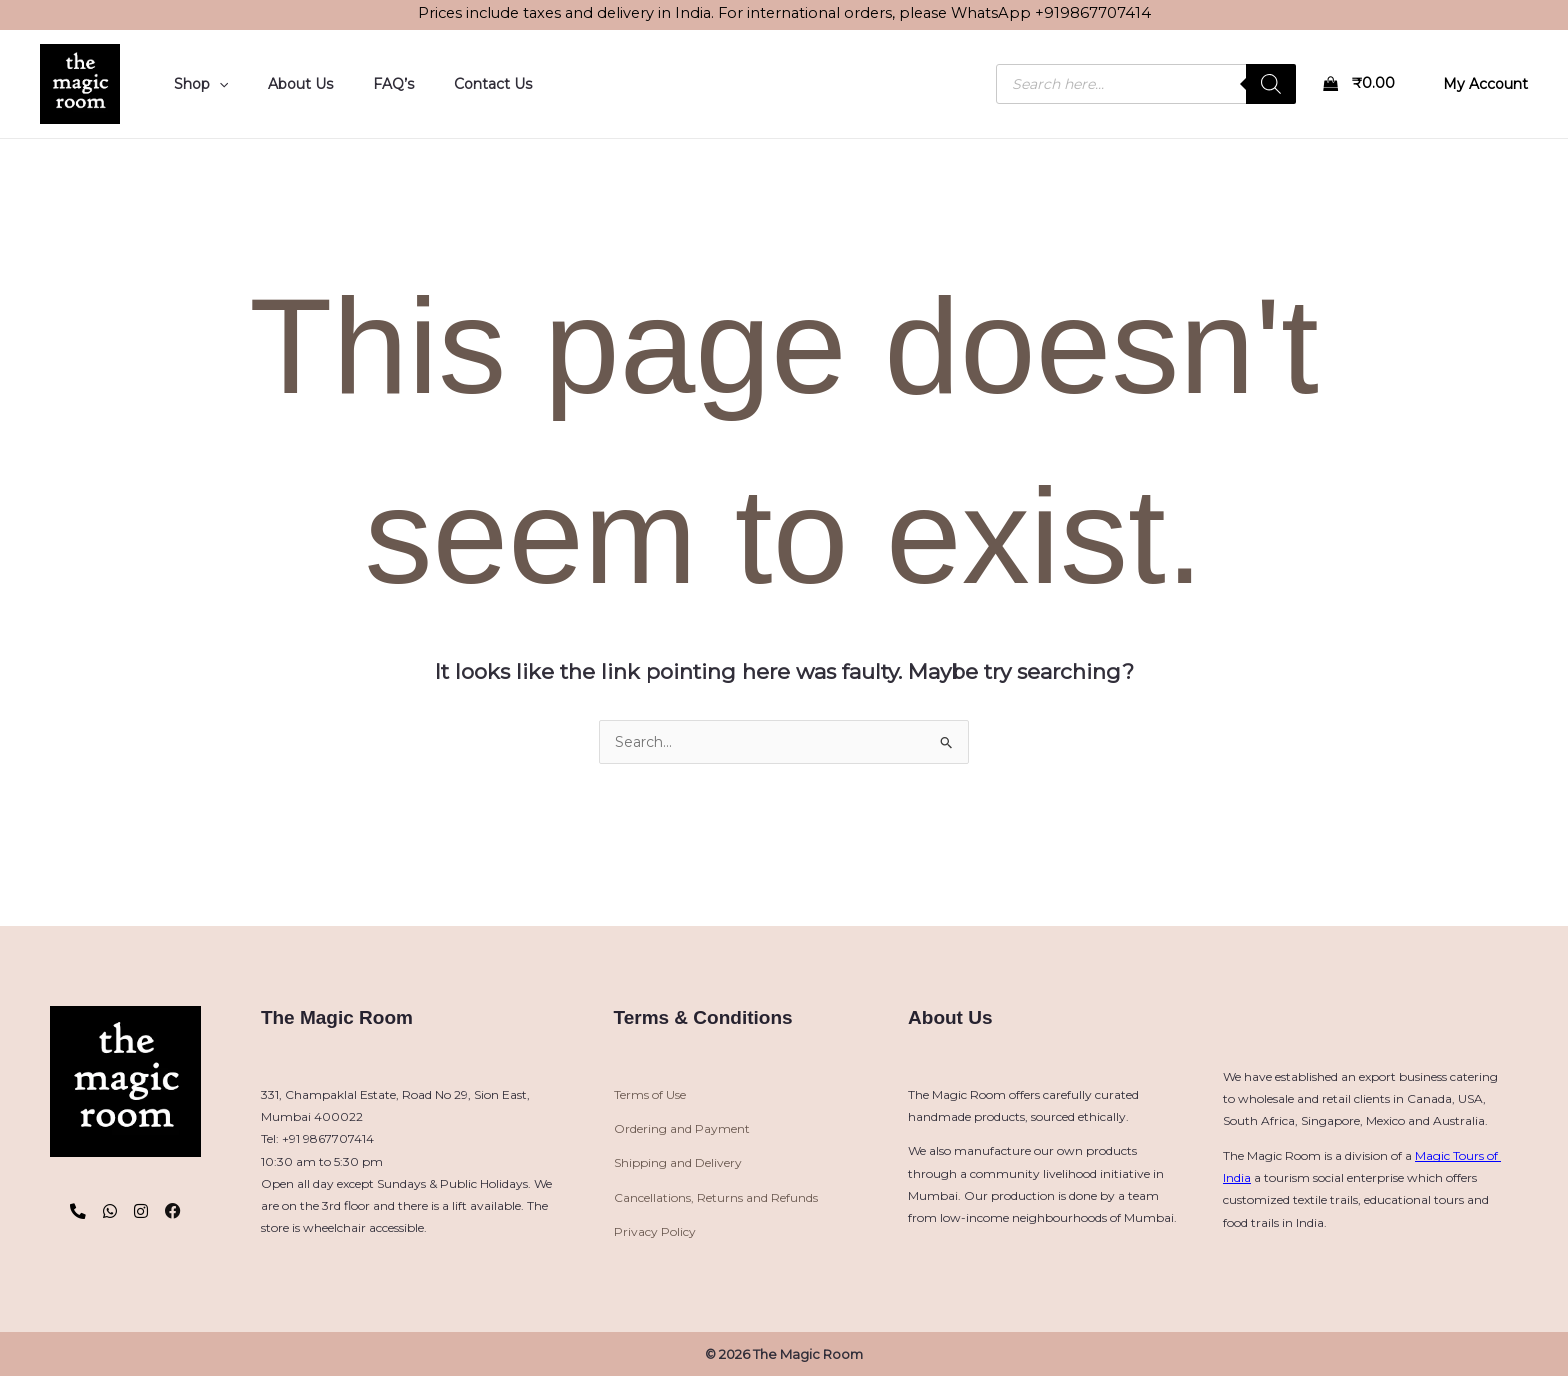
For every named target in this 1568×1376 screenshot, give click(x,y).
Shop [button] (195, 84)
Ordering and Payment (682, 1128)
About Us (282, 84)
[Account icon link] (1485, 84)
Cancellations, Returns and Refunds (716, 1197)
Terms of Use (650, 1094)
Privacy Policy (655, 1231)
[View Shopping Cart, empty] (1361, 84)
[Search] (1271, 84)
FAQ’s (363, 84)
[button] (213, 84)
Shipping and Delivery (678, 1162)
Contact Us (451, 84)
